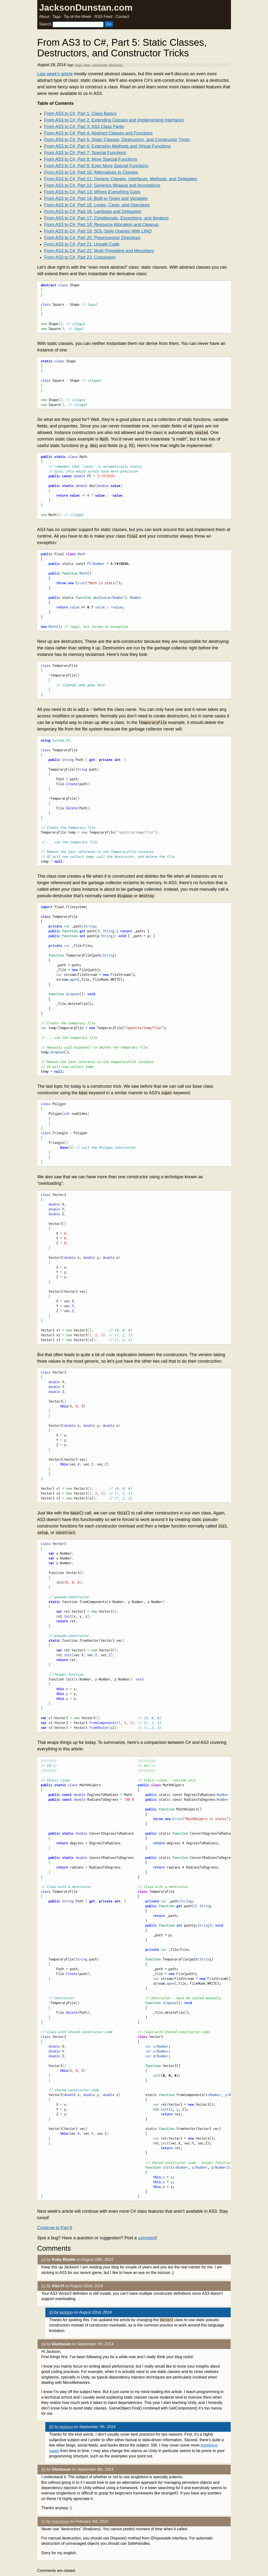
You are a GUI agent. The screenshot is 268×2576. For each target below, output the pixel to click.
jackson (66, 2312)
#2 (43, 2286)
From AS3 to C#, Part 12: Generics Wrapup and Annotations (102, 185)
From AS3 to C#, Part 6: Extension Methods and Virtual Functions (107, 146)
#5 (51, 2427)
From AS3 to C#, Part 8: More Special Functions (90, 159)
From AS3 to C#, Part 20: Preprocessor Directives (92, 237)
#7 (43, 2521)
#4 (43, 2344)
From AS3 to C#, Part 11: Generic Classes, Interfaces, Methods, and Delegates (120, 178)
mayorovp (60, 2521)
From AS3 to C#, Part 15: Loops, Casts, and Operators (97, 205)
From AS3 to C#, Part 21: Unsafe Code (81, 244)
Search (45, 24)
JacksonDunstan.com (86, 7)
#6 (43, 2469)
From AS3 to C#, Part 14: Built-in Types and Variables (96, 198)
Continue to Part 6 (54, 2227)
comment (147, 2237)
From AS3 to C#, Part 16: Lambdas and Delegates (92, 211)
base (78, 65)
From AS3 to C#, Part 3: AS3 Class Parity (84, 126)
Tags (56, 17)
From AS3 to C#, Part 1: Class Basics (80, 113)
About (44, 17)
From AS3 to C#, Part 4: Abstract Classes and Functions (98, 133)
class (87, 65)
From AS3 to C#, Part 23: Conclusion (79, 257)
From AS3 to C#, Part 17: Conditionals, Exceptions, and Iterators (106, 218)
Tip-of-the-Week (77, 17)
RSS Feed (103, 17)
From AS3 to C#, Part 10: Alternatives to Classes (91, 172)
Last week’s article (55, 73)
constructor (99, 65)
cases (54, 2451)
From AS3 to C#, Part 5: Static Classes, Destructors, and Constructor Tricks (117, 139)
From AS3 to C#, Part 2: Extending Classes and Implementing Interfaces (114, 120)
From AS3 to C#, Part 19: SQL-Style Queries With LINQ (98, 231)
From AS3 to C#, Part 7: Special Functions (85, 152)
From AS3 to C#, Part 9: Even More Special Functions (96, 165)
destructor (116, 65)
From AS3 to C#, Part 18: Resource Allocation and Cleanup (101, 224)
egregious (209, 2445)
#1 (43, 2259)
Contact (122, 17)
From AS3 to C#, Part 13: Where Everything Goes (92, 192)
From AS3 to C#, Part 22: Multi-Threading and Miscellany (99, 250)
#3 (51, 2312)
